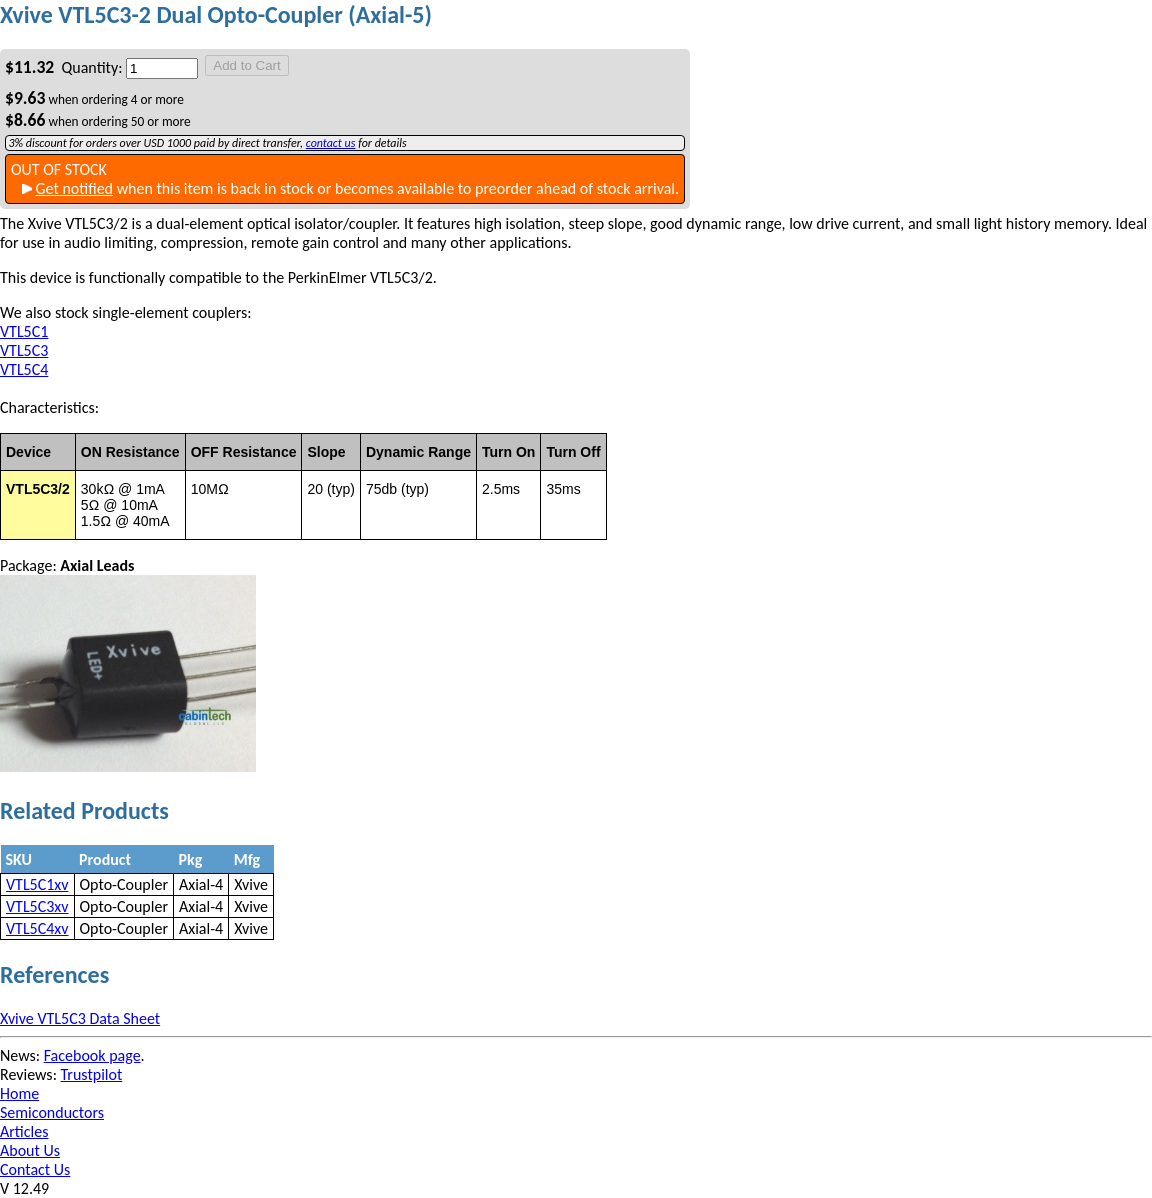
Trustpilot (92, 1074)
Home (19, 1093)
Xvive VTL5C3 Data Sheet (80, 1018)
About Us (30, 1150)
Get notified (74, 188)
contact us (331, 143)
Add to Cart (246, 65)
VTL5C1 (24, 331)
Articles (24, 1131)
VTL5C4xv (37, 928)
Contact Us (35, 1169)
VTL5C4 (24, 369)
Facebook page (92, 1055)
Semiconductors (52, 1112)
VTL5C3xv (37, 906)
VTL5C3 (24, 350)
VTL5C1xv (37, 884)
